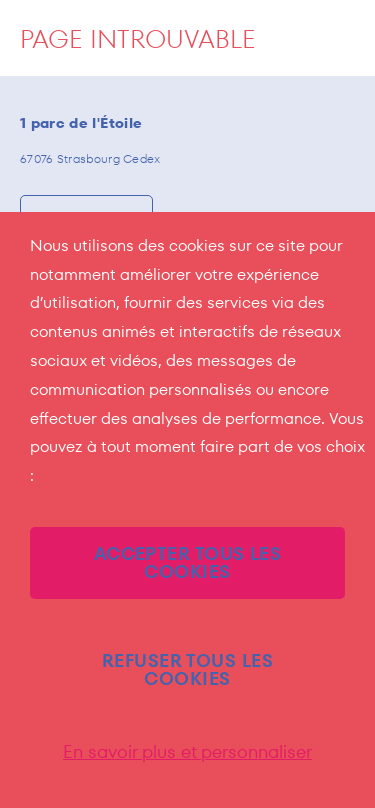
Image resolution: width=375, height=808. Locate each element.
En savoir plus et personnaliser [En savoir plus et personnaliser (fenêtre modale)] (187, 752)
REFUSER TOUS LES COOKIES (187, 669)
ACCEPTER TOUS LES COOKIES (188, 562)
